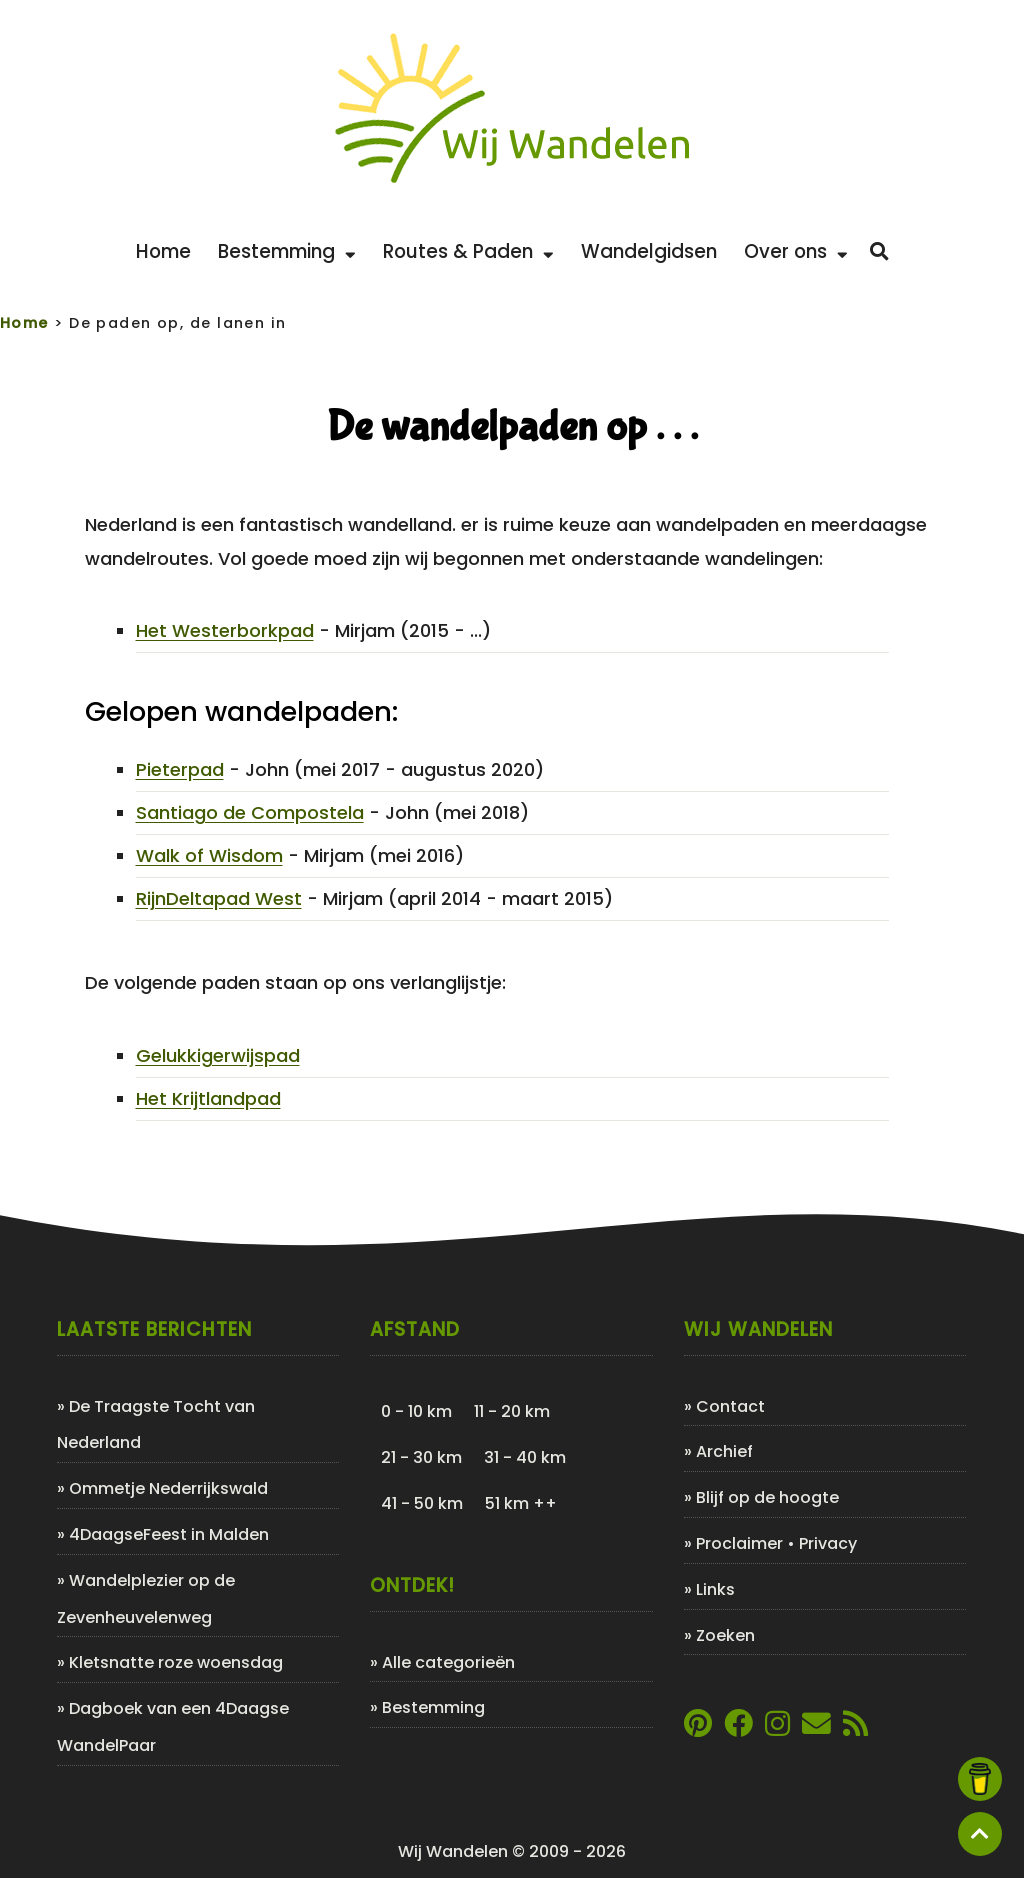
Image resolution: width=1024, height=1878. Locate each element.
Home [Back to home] (163, 251)
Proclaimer (739, 1543)
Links (715, 1589)
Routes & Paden (468, 251)
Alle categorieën (448, 1662)
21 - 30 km (421, 1457)
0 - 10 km (416, 1411)
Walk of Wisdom (209, 855)
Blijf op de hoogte (767, 1497)
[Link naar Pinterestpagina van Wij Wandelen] (698, 1728)
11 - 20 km (512, 1411)
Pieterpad (180, 769)
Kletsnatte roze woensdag (176, 1662)
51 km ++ (521, 1503)
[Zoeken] (879, 252)
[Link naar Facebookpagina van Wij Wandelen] (738, 1728)
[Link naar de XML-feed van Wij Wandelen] (855, 1728)
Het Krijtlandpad (208, 1098)
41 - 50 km (422, 1503)
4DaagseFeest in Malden (169, 1534)
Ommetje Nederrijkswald (168, 1488)
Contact (730, 1406)
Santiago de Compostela (250, 812)
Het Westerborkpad (225, 630)
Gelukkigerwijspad (218, 1055)
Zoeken (725, 1635)
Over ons (796, 251)
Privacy (828, 1543)
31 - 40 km (525, 1457)
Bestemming (287, 251)
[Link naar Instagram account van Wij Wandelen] (777, 1728)
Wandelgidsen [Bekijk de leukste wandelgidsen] (649, 251)
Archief (724, 1451)
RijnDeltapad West (219, 898)
